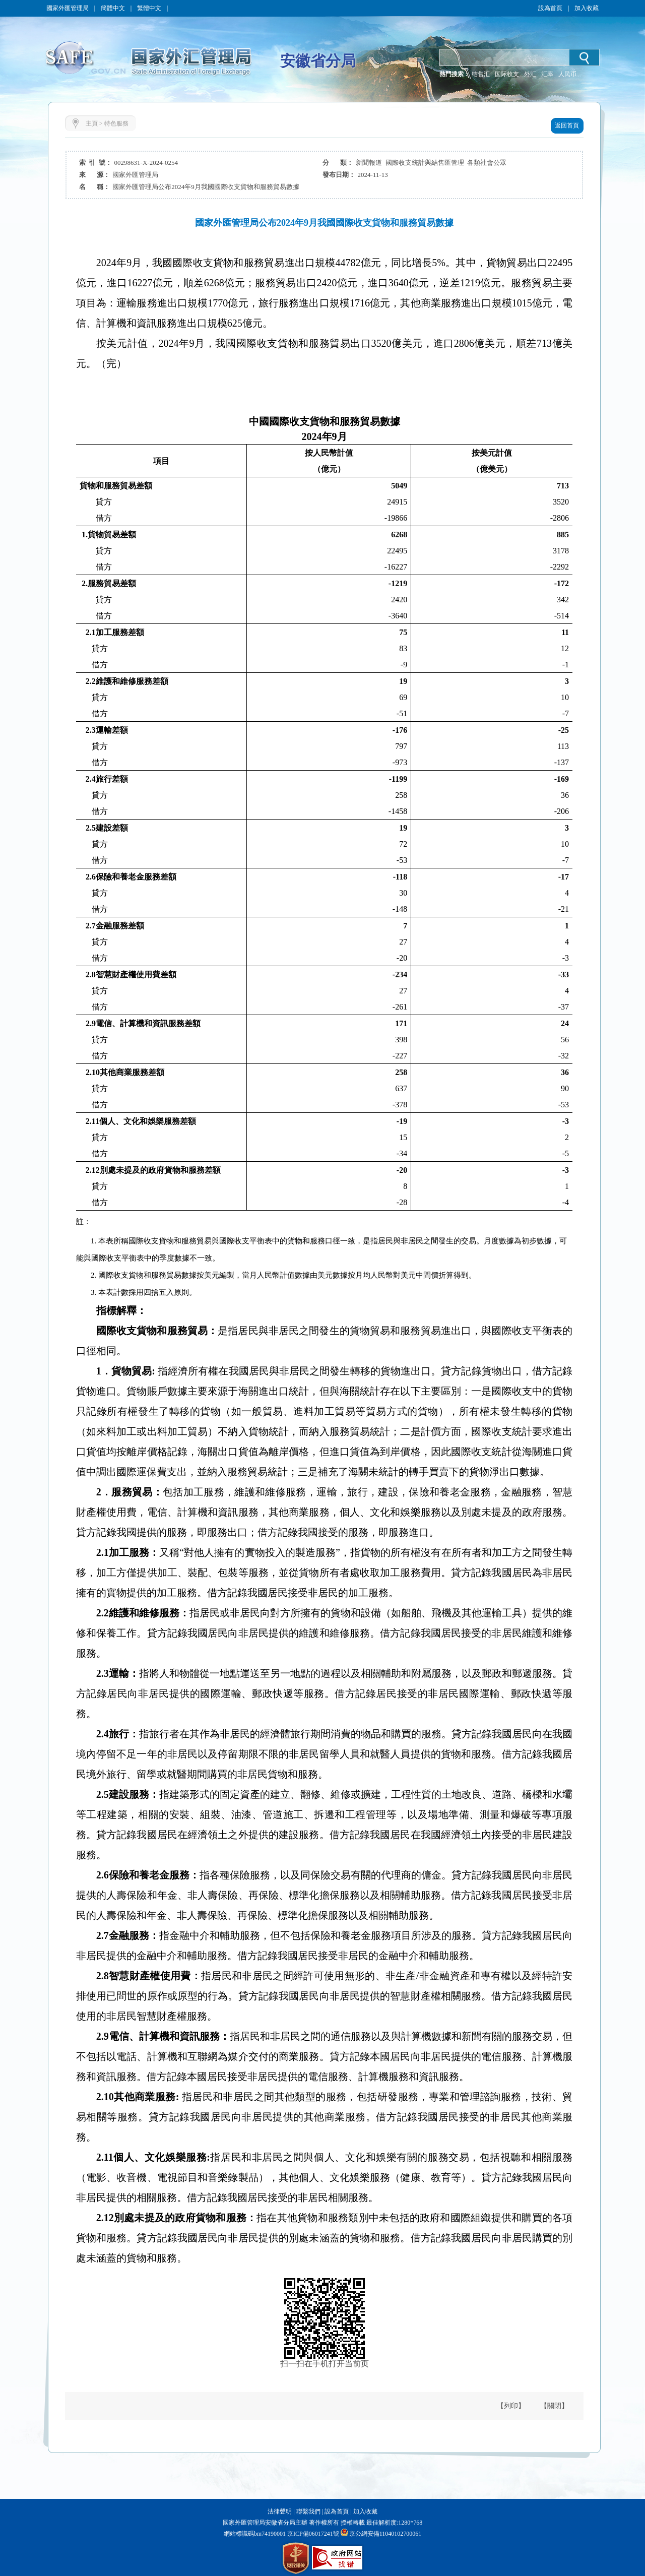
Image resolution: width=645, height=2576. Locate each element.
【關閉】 (554, 2406)
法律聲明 (280, 2511)
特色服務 (116, 123)
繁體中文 (149, 8)
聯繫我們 (308, 2511)
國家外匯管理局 (67, 8)
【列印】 (511, 2406)
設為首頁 (550, 8)
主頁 (92, 123)
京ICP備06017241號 (312, 2533)
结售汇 (481, 74)
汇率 (547, 74)
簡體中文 (113, 8)
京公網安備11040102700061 (385, 2533)
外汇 (530, 74)
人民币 (567, 74)
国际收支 (507, 74)
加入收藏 (586, 8)
